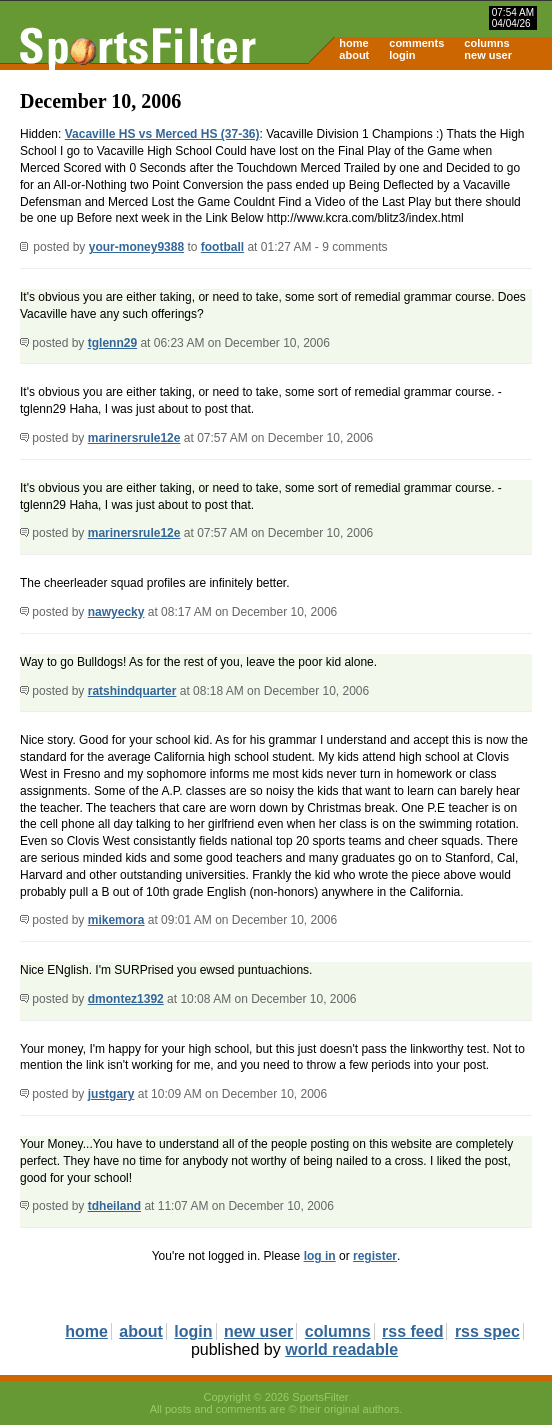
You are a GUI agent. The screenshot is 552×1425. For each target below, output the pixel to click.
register (375, 1256)
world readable (341, 1349)
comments (416, 43)
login (402, 55)
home (353, 43)
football (222, 247)
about (354, 55)
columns (486, 43)
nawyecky (116, 612)
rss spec (487, 1331)
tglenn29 (112, 343)
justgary (111, 1094)
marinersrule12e (134, 438)
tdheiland (114, 1206)
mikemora (116, 920)
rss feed (412, 1331)
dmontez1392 (126, 999)
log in (320, 1256)
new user (488, 55)
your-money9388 (136, 247)
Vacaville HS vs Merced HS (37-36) (162, 134)
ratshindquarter (132, 691)
